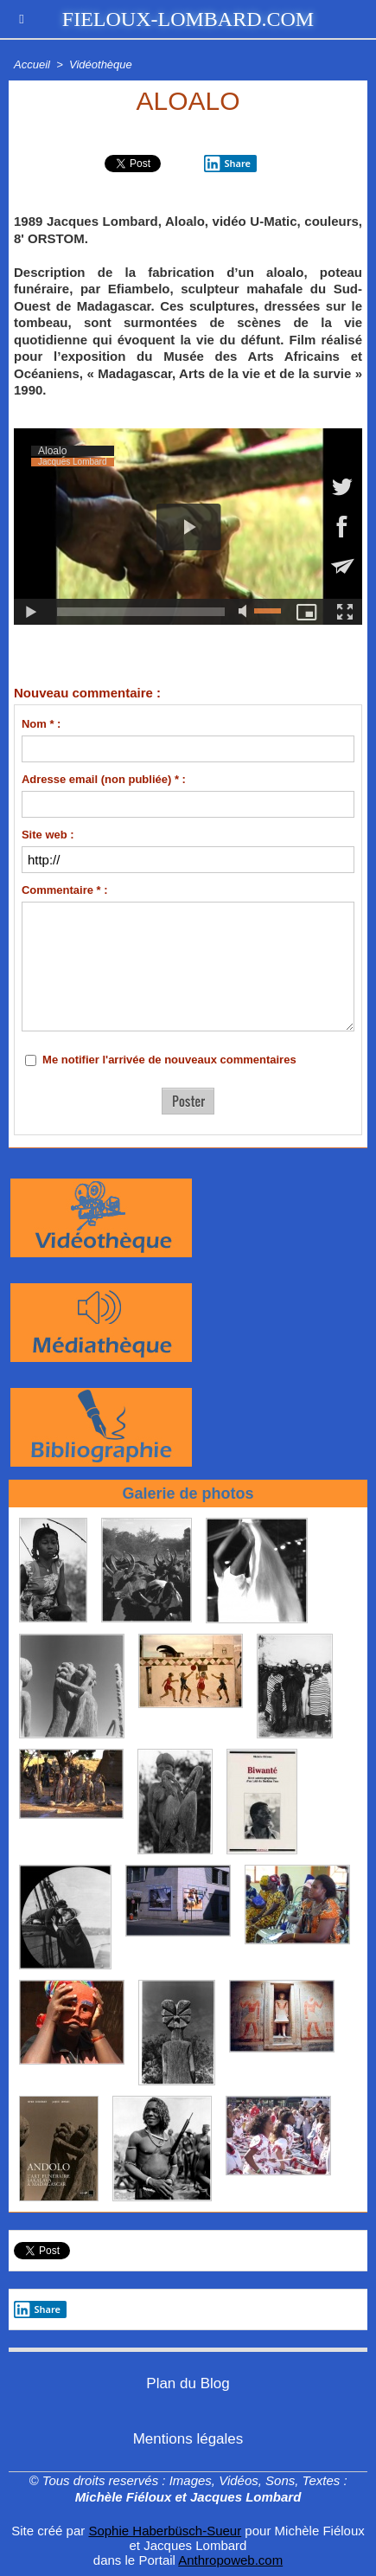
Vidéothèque (100, 64)
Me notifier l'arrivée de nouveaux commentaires (169, 1059)
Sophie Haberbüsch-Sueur (164, 2530)
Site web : (48, 834)
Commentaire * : (65, 889)
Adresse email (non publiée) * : (104, 779)
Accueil (32, 64)
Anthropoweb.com (230, 2560)
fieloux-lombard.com (188, 19)
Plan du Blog (187, 2383)
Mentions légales (188, 2439)
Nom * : (41, 723)
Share (37, 2309)
